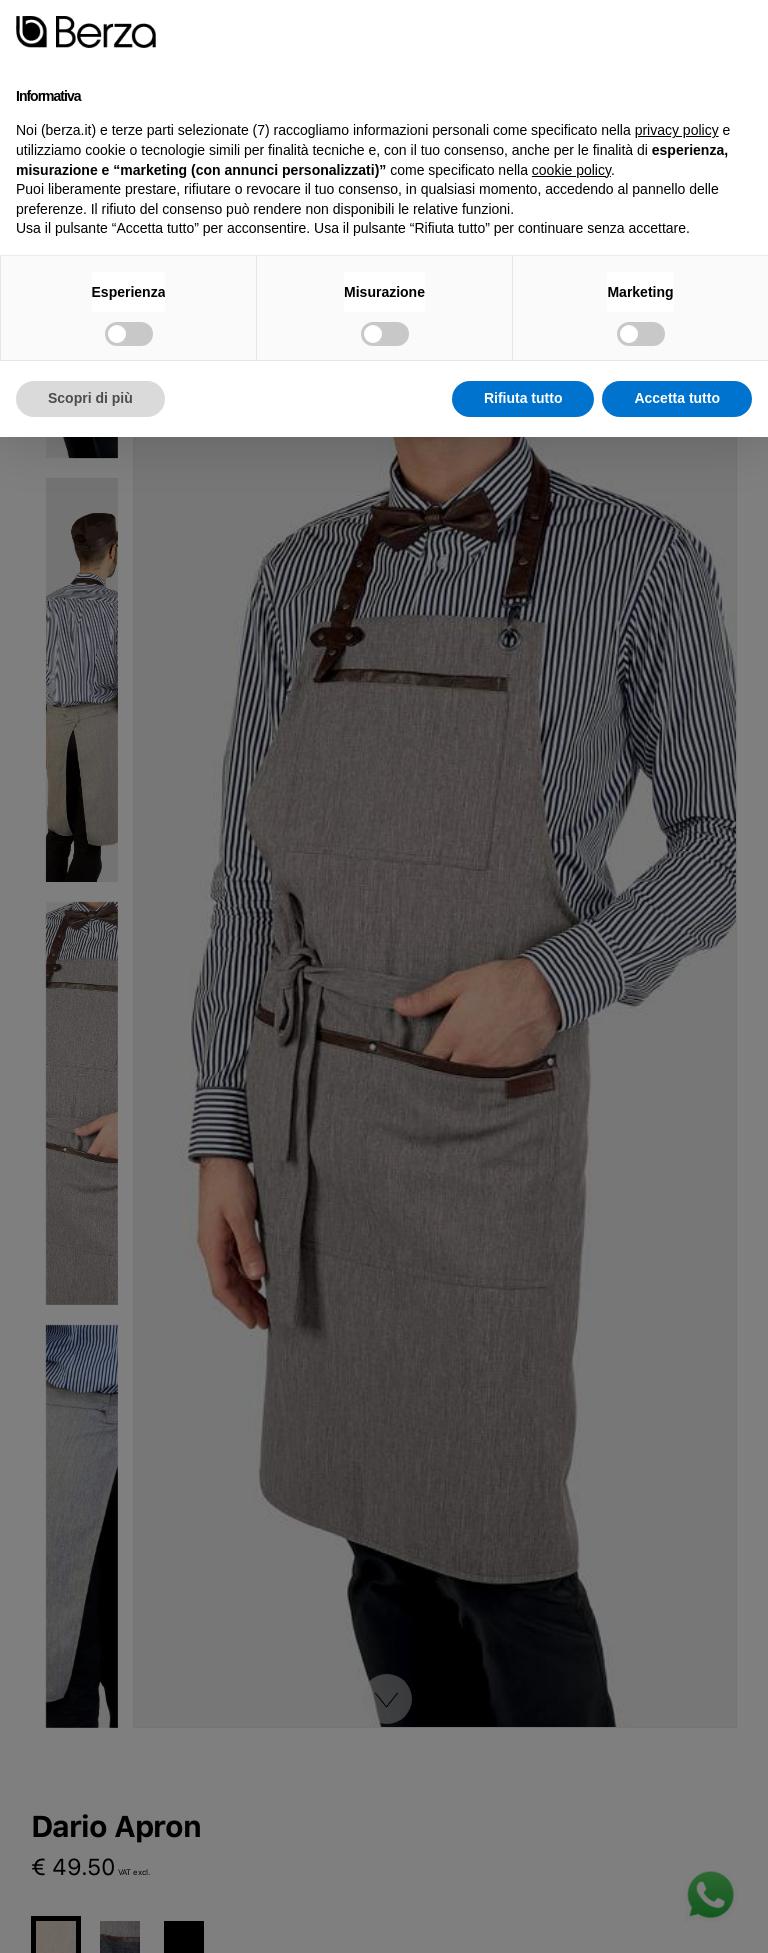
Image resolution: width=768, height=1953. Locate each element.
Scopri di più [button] (90, 398)
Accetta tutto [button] (677, 398)
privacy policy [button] (677, 130)
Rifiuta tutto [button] (523, 398)
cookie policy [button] (571, 170)
